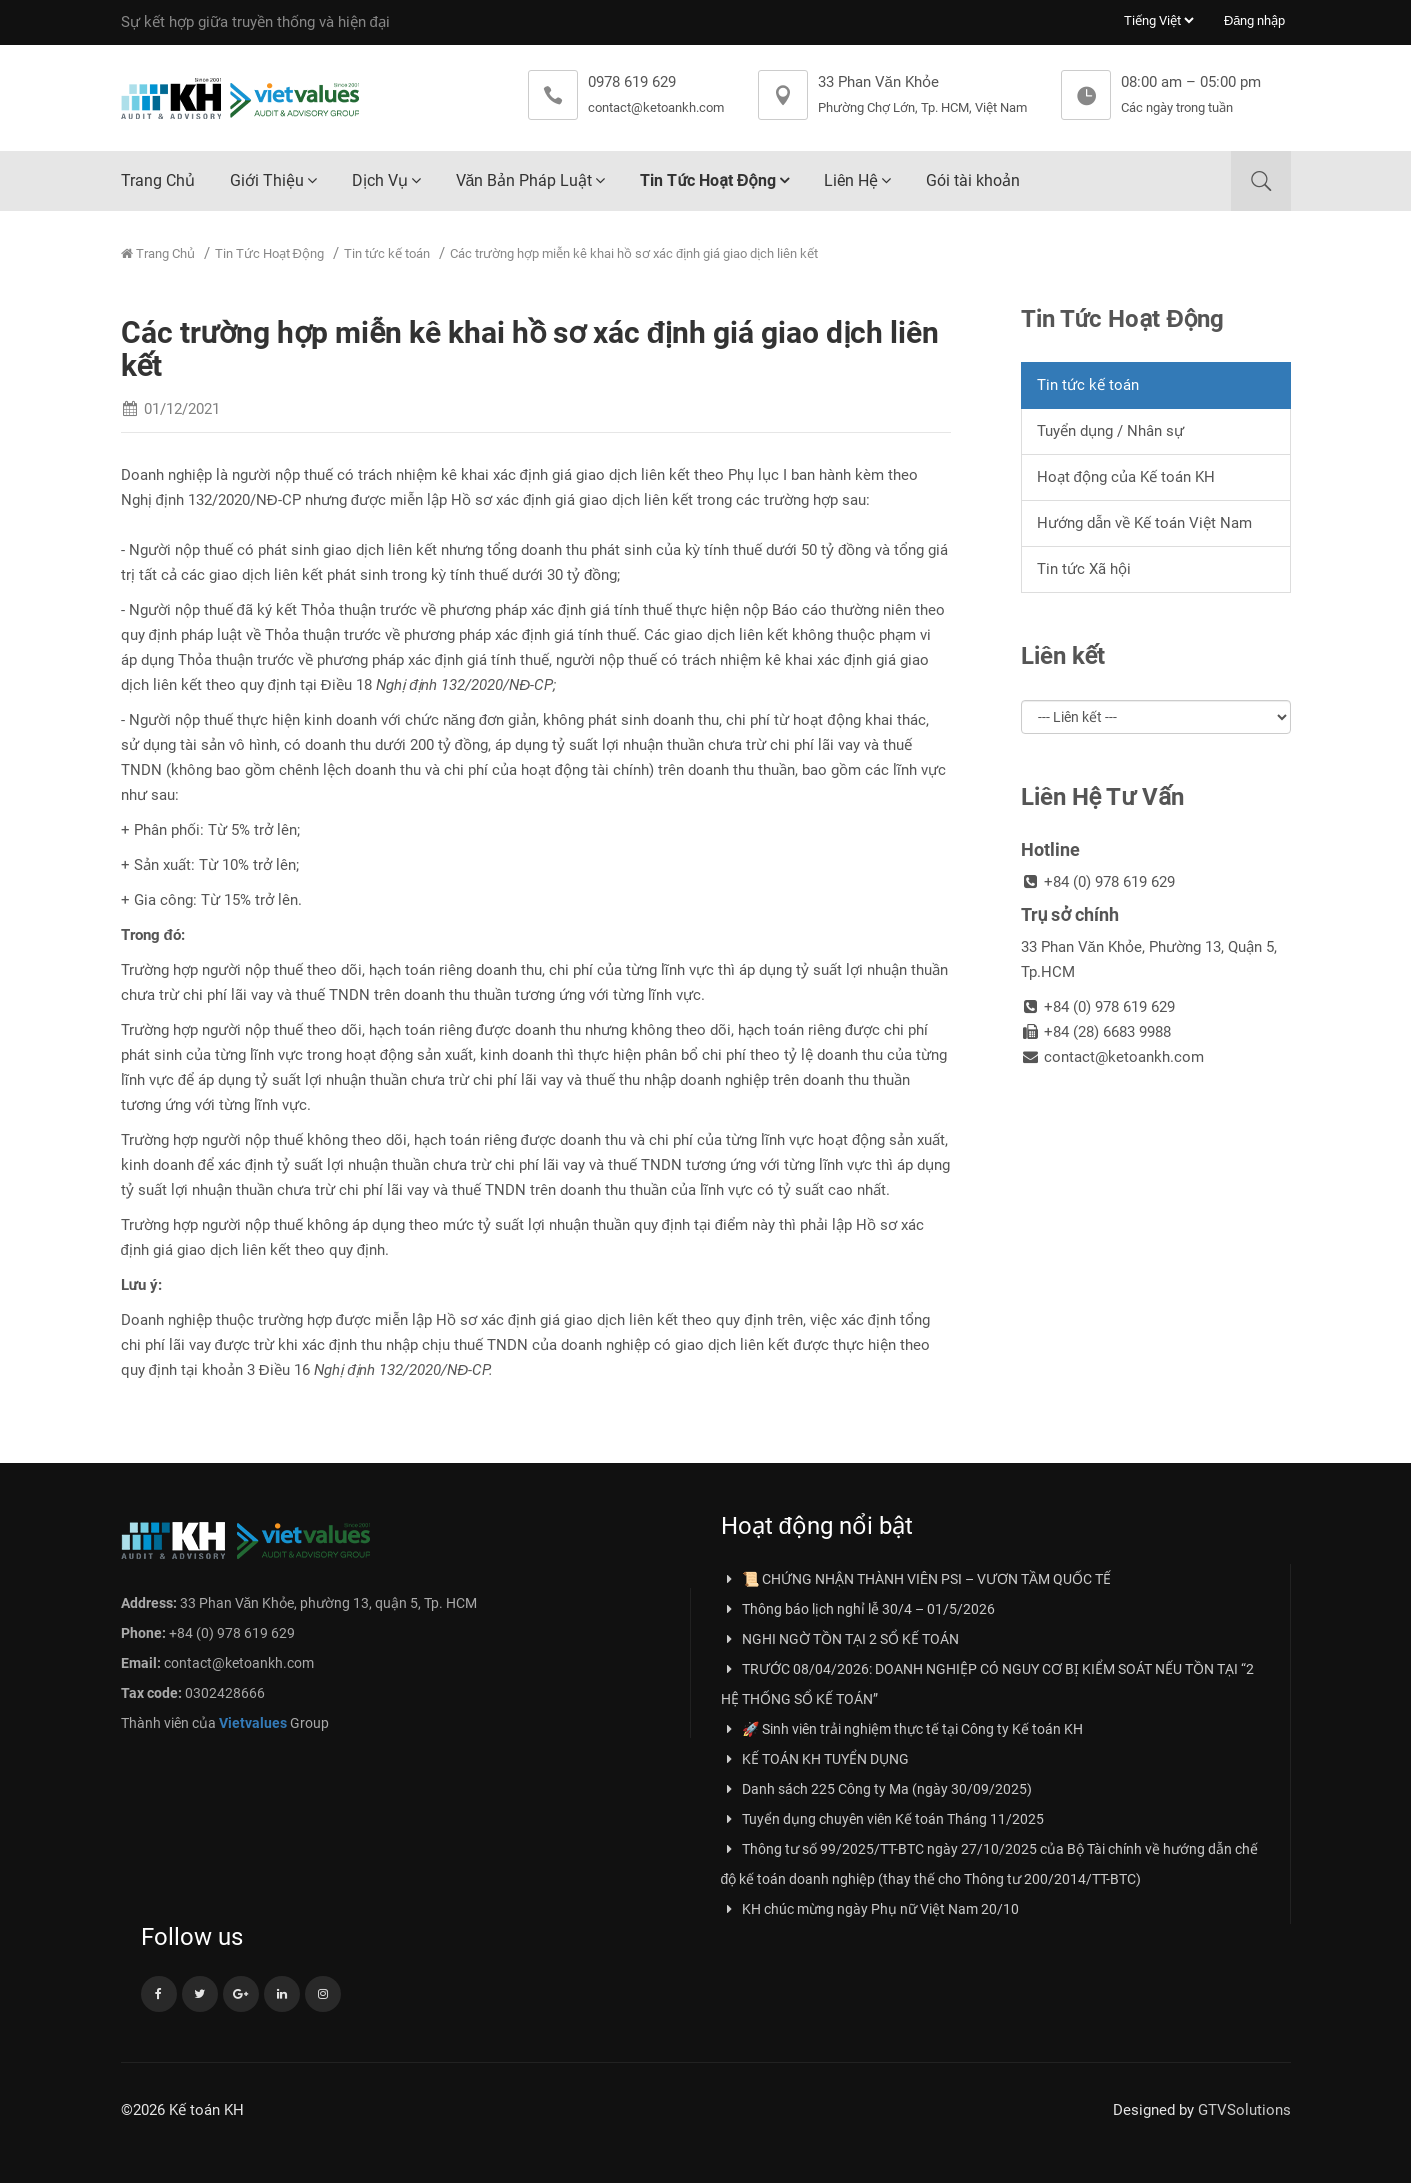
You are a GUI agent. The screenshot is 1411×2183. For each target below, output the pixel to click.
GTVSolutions (1244, 2110)
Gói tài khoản (973, 180)
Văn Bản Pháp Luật (524, 180)
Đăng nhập (1255, 20)
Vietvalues (253, 1723)
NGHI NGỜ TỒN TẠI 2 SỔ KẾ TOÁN (840, 1639)
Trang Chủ (158, 180)
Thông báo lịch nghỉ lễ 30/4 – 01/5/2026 (858, 1609)
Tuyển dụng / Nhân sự (1110, 431)
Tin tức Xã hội (1084, 569)
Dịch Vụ (380, 180)
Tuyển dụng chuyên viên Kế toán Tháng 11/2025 (882, 1819)
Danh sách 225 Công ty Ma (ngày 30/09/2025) (876, 1789)
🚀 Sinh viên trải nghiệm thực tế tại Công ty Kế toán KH (902, 1729)
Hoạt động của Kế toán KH (1126, 477)
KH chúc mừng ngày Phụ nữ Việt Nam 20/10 (870, 1909)
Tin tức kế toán (387, 253)
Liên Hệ (851, 180)
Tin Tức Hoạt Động (707, 180)
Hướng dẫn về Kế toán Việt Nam (1144, 523)
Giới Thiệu (267, 180)
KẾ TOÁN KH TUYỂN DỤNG (815, 1759)
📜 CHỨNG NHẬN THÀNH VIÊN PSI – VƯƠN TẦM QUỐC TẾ (916, 1579)
